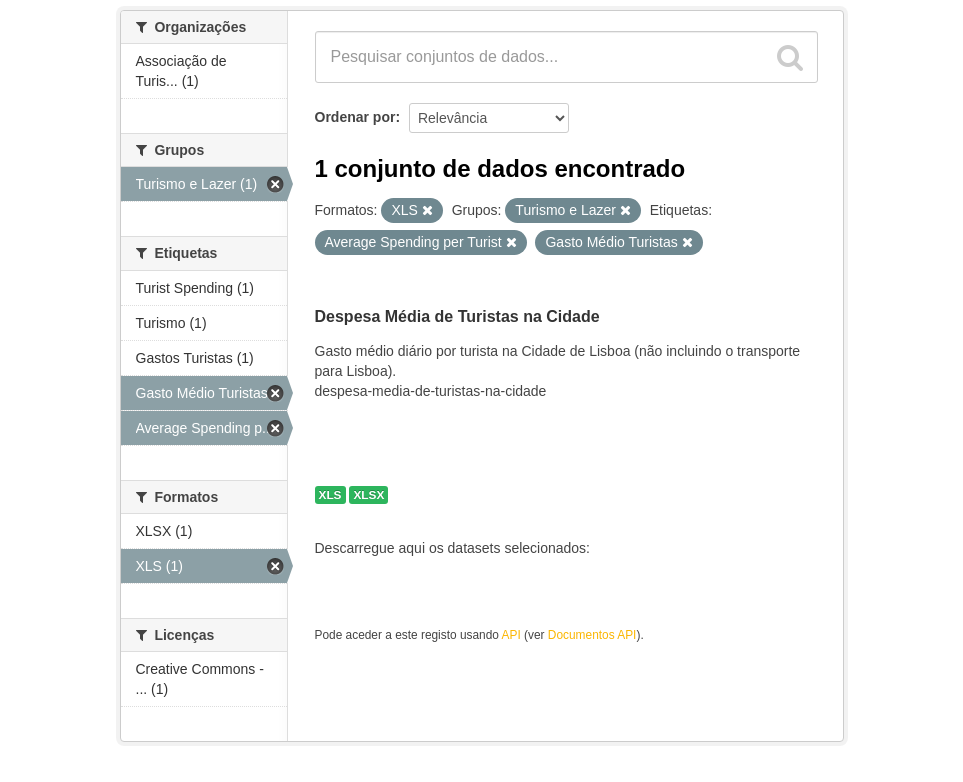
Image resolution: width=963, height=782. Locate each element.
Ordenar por (355, 117)
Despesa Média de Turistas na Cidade (457, 316)
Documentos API (592, 635)
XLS (330, 495)
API (511, 635)
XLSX (368, 495)
